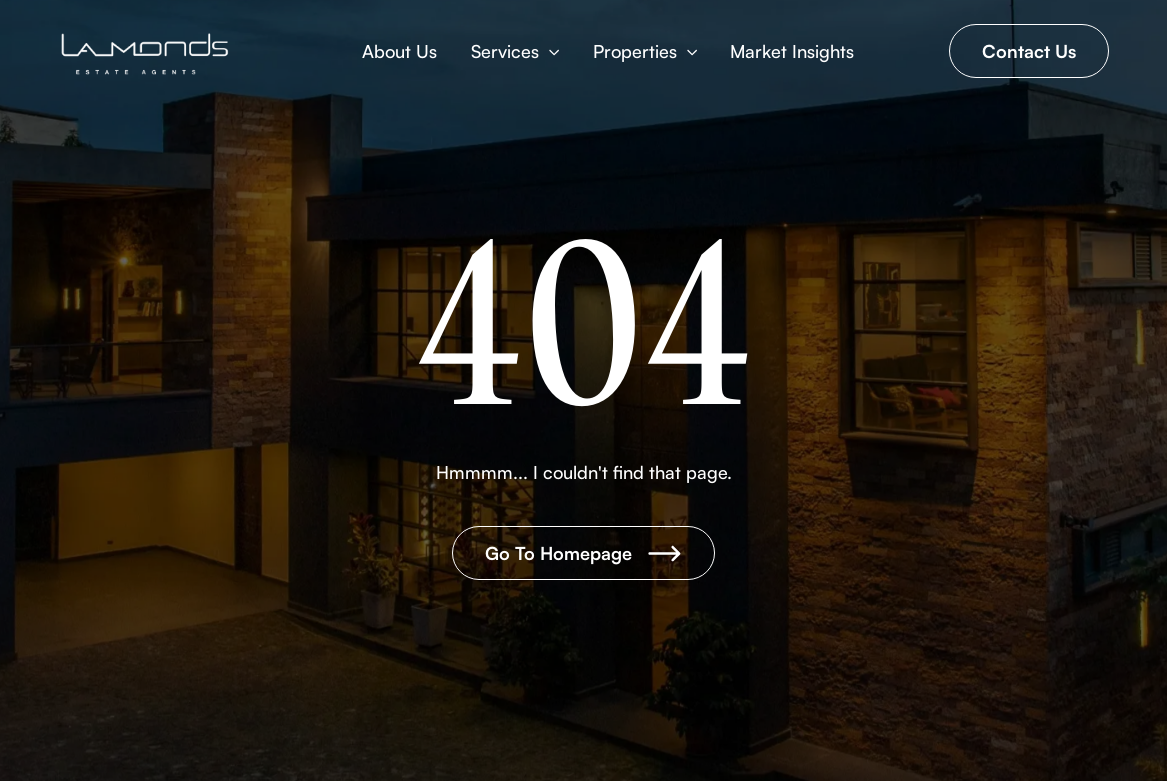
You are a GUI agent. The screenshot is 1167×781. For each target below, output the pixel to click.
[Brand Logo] (146, 54)
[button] (515, 51)
